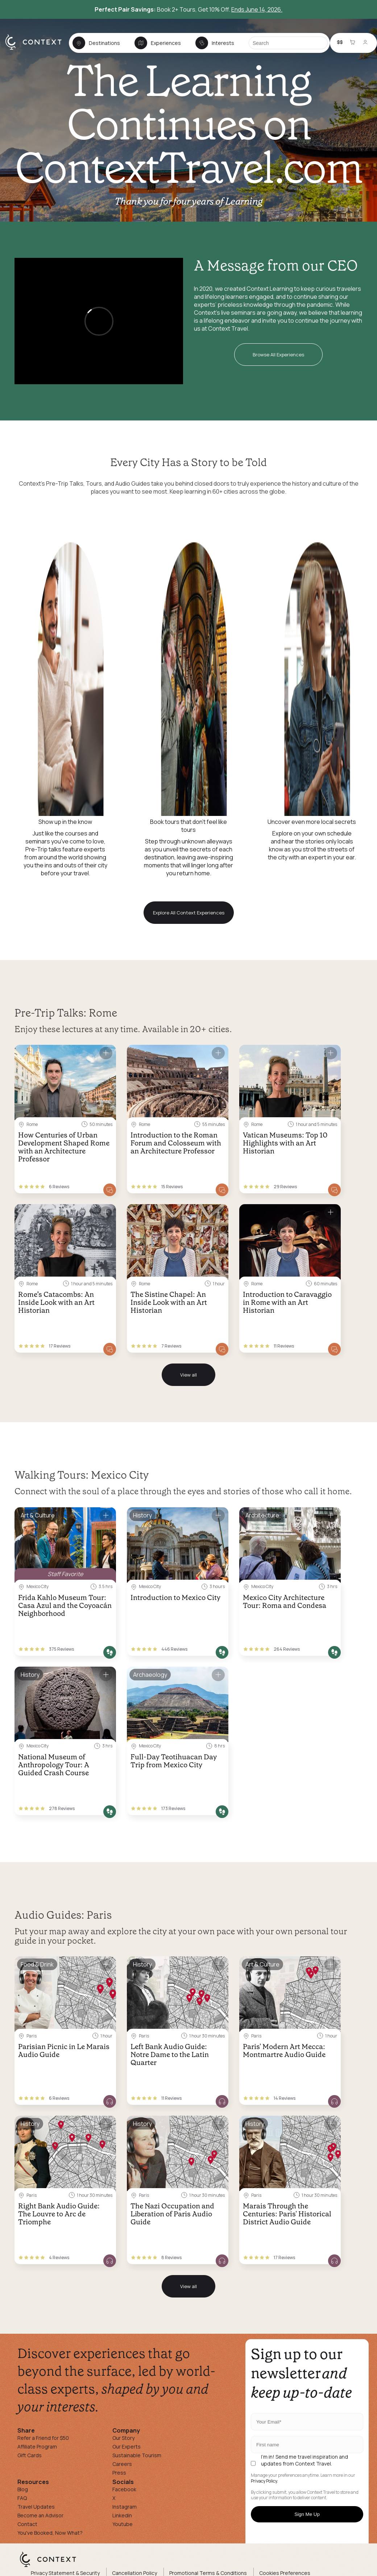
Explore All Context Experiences (188, 912)
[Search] (288, 43)
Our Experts (126, 2446)
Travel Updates (36, 2506)
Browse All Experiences (278, 354)
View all (188, 1374)
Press (119, 2472)
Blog (22, 2489)
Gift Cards (29, 2455)
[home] (37, 49)
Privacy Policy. (264, 2481)
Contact (27, 2524)
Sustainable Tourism (136, 2455)
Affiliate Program (37, 2446)
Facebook (124, 2489)
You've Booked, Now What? (50, 2532)
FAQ (22, 2498)
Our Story (123, 2437)
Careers (122, 2463)
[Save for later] (105, 1053)
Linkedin (122, 2515)
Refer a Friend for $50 (43, 2437)
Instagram (124, 2506)
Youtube (122, 2524)
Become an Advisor (40, 2515)
